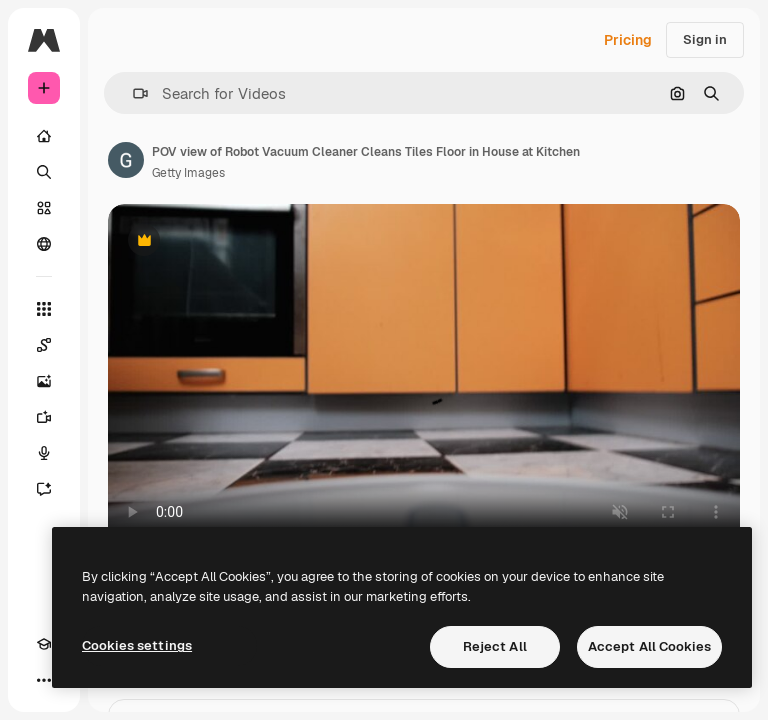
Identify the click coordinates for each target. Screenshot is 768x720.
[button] (132, 93)
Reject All (495, 646)
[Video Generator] (44, 417)
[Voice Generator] (44, 453)
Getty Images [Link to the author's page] (188, 173)
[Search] (44, 172)
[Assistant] (44, 489)
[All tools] (44, 309)
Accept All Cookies (649, 646)
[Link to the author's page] (126, 160)
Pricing (628, 40)
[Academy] (44, 644)
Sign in (705, 39)
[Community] (44, 244)
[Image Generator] (44, 381)
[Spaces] (44, 345)
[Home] (44, 136)
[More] (44, 680)
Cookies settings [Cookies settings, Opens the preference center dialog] (137, 645)
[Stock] (44, 208)
